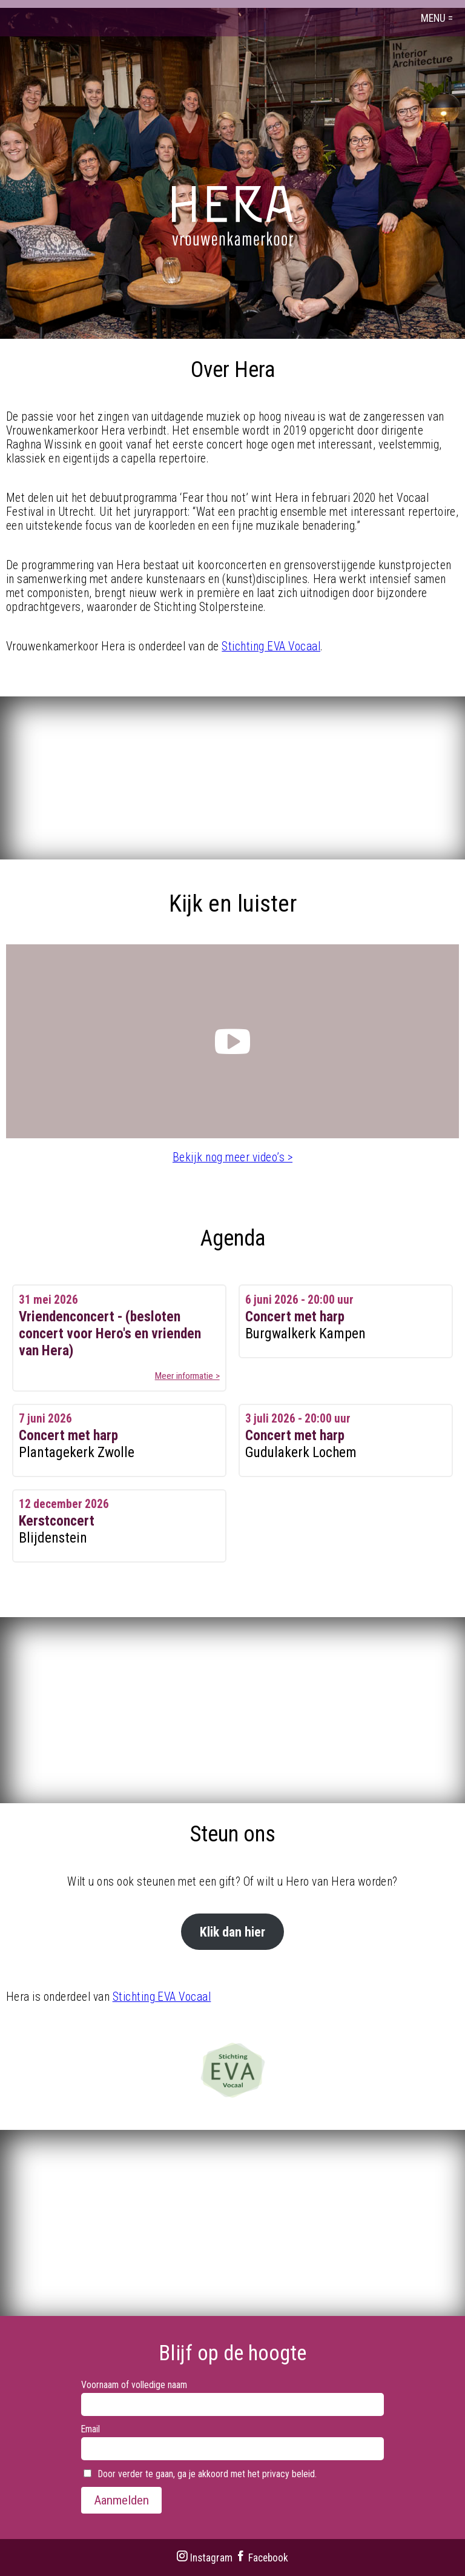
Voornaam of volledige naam (134, 2385)
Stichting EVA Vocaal (271, 646)
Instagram (204, 2558)
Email (90, 2429)
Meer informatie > (187, 1375)
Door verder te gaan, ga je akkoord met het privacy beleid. (200, 2474)
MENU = (437, 18)
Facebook (261, 2558)
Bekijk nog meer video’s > (232, 1157)
